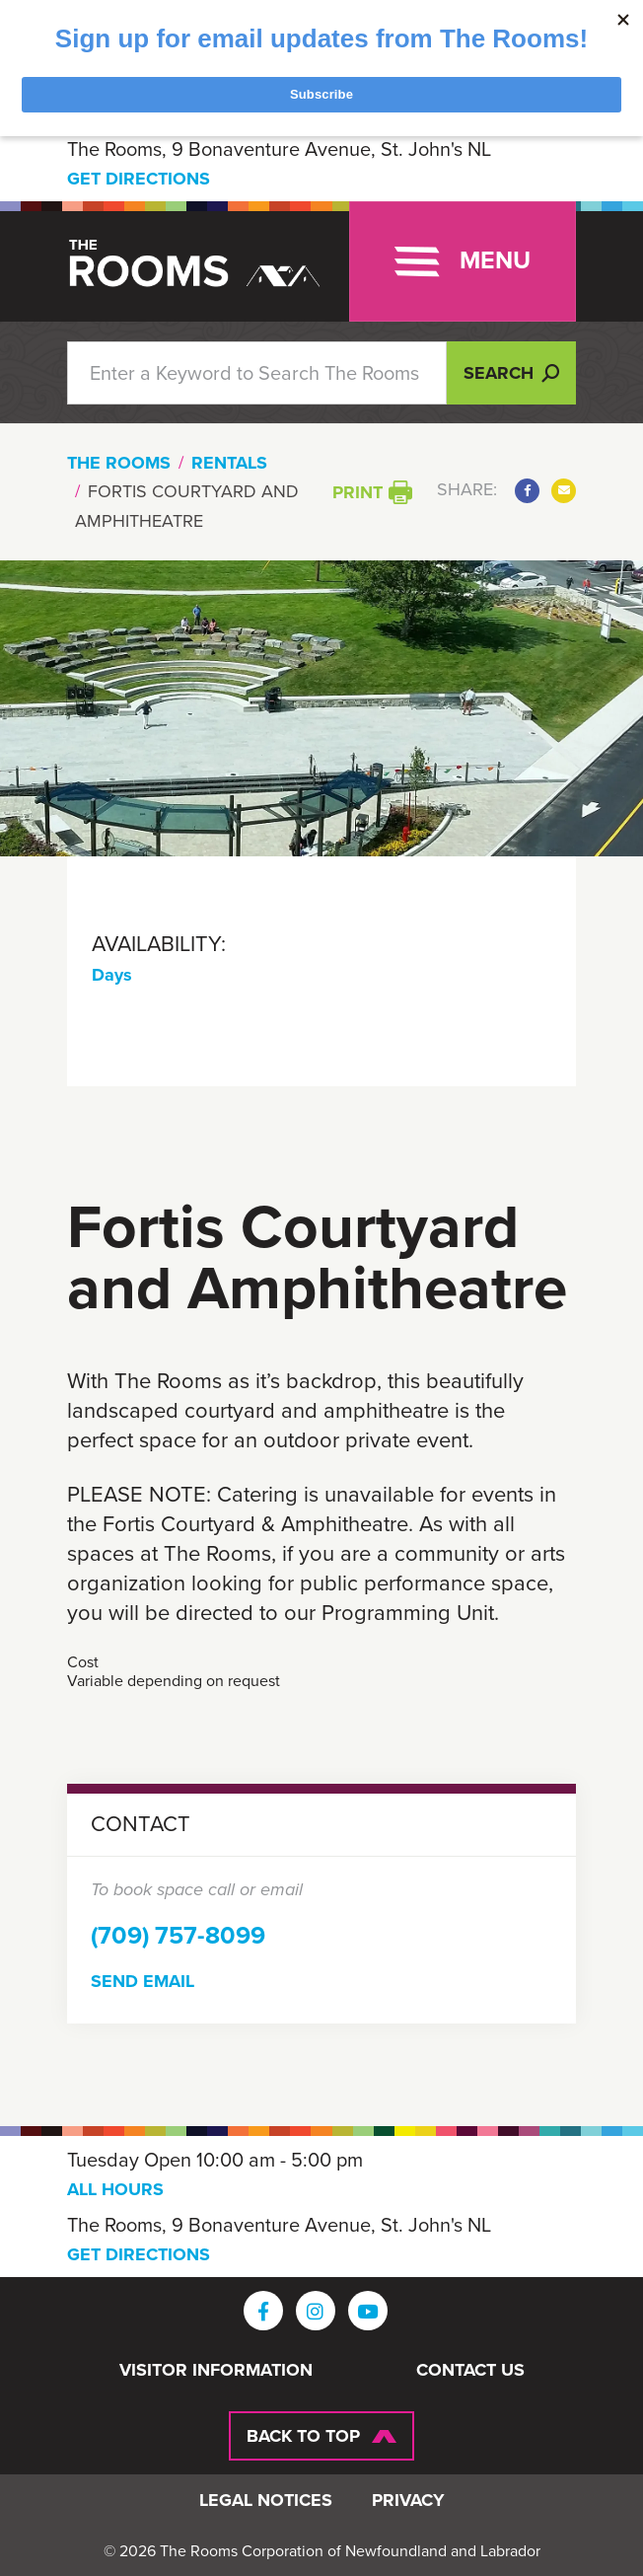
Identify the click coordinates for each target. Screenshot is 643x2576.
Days (112, 975)
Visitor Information (216, 2371)
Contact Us (470, 2371)
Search (511, 373)
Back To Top (303, 2436)
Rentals (229, 463)
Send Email (142, 1981)
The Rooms (119, 463)
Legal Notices (265, 2501)
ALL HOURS (115, 2189)
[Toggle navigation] (462, 261)
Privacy (408, 2501)
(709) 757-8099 (178, 1934)
